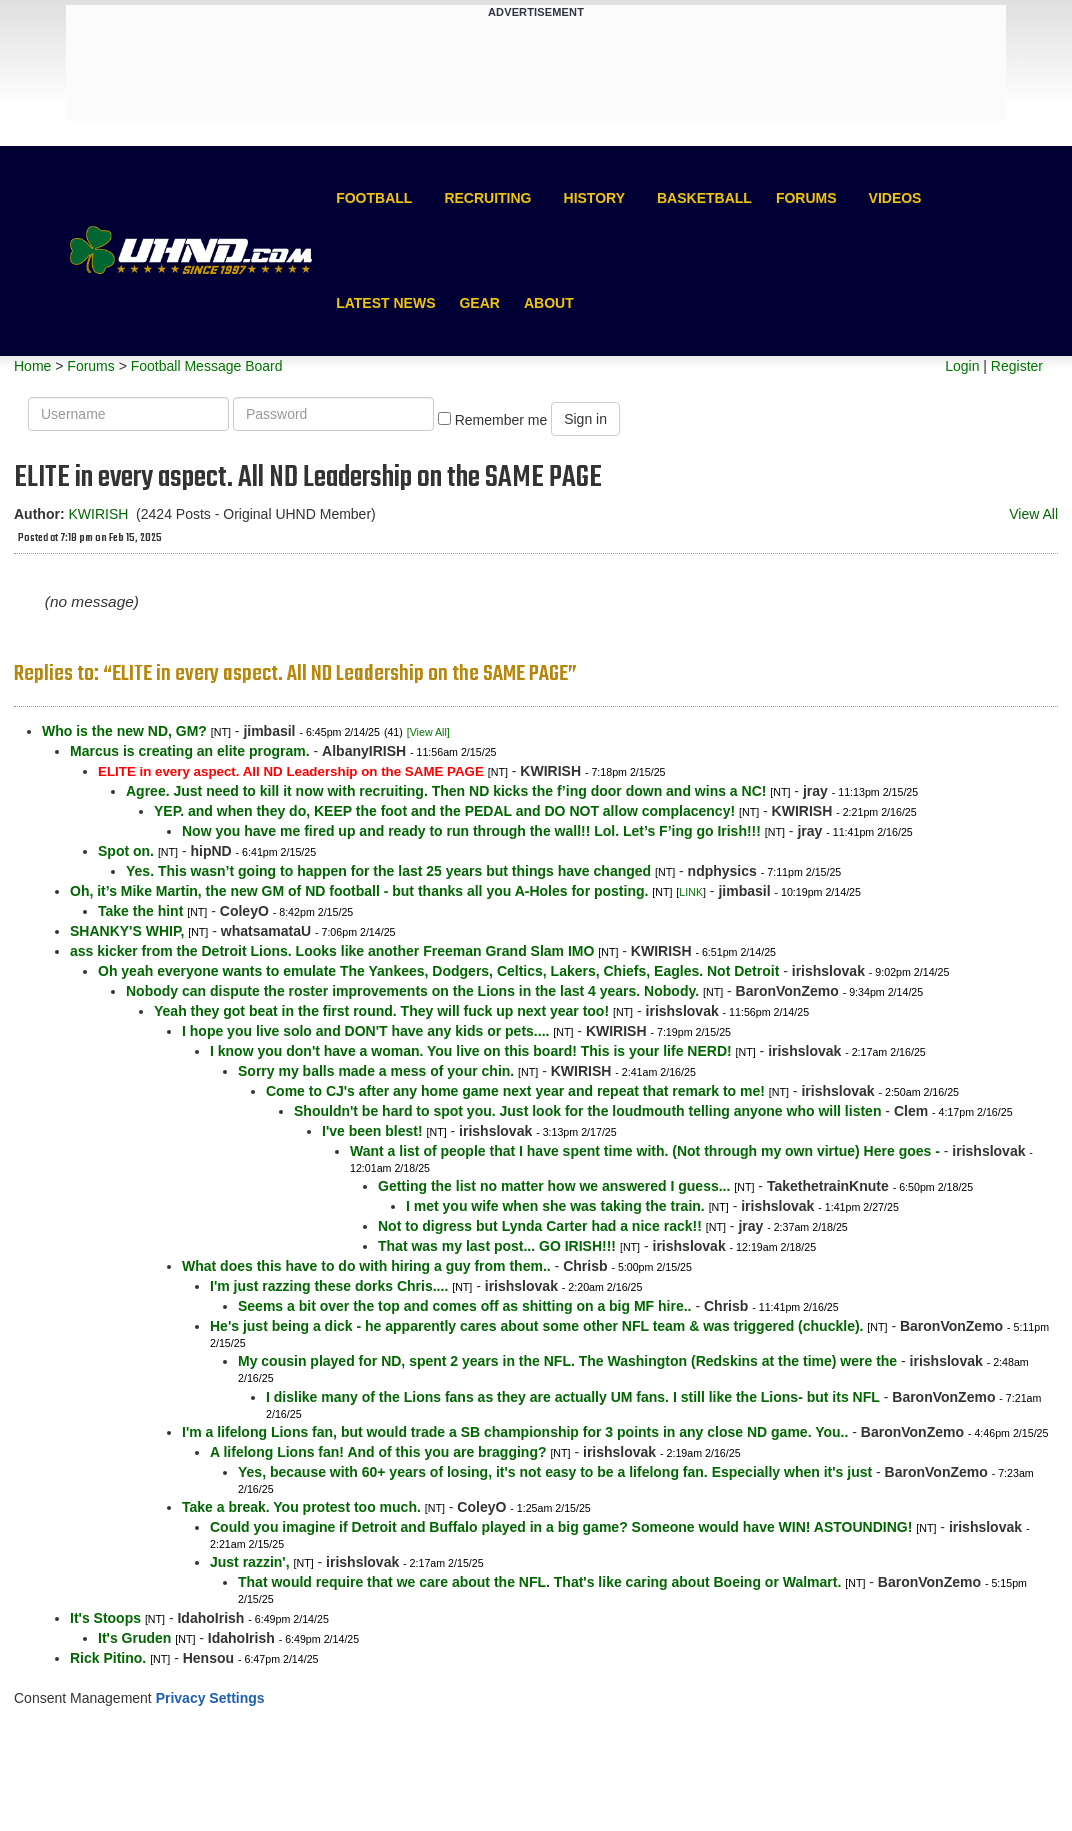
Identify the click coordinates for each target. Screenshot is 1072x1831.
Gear (479, 303)
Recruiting (487, 198)
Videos (895, 198)
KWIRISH (98, 514)
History (594, 198)
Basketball (704, 198)
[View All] (428, 732)
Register (1017, 366)
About (549, 303)
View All (1033, 514)
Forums (806, 198)
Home (32, 366)
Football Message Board (207, 366)
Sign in (585, 419)
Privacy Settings (210, 1698)
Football (374, 198)
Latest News (385, 303)
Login (962, 366)
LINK (691, 892)
